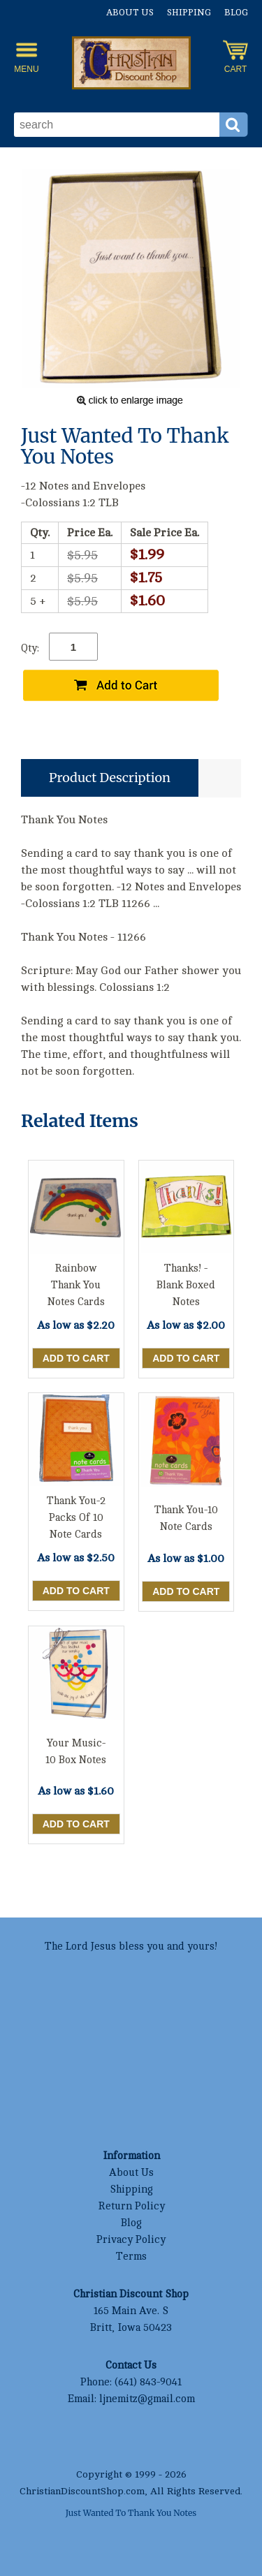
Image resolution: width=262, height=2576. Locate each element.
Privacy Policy (131, 2240)
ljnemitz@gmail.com (147, 2399)
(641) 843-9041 (148, 2382)
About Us (130, 12)
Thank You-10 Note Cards (186, 1518)
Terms (131, 2256)
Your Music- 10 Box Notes (75, 1751)
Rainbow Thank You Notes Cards (76, 1285)
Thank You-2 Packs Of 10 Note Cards (76, 1517)
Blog (236, 12)
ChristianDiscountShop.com (82, 2491)
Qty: (30, 648)
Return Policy (131, 2206)
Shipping (189, 12)
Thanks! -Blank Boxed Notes (186, 1285)
